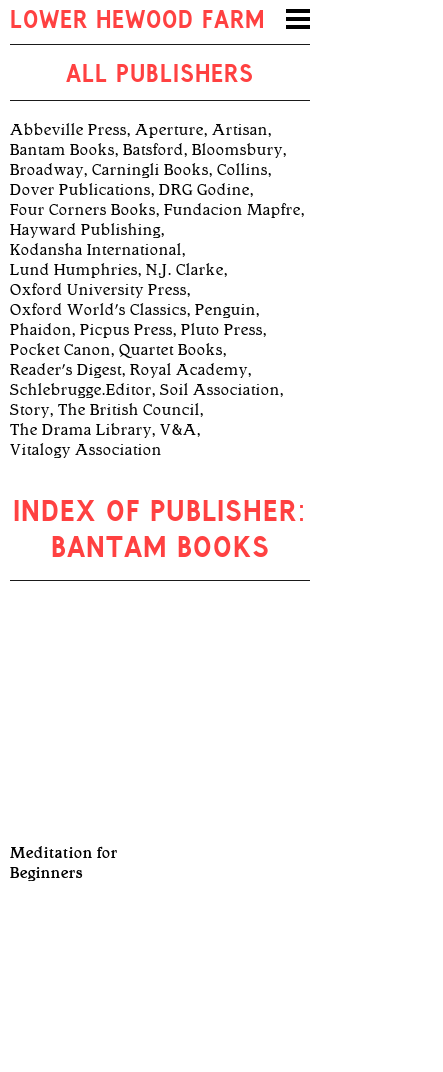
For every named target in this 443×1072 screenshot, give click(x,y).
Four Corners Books (83, 210)
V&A (178, 430)
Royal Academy (189, 370)
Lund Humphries (74, 270)
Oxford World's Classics (98, 310)
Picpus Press (126, 330)
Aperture (169, 130)
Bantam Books (62, 150)
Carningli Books (150, 170)
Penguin (225, 310)
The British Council (129, 410)
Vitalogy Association (86, 450)
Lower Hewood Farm (137, 22)
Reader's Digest (66, 370)
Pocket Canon (60, 350)
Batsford (153, 150)
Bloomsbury (237, 150)
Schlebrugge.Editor (81, 390)
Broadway (47, 170)
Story (30, 410)
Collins (242, 170)
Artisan (240, 130)
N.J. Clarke (185, 270)
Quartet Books (171, 350)
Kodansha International (96, 250)
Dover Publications (80, 190)
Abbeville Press (68, 130)
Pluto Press (222, 330)
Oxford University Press (98, 290)
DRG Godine (204, 190)
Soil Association (220, 390)
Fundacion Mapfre (232, 210)
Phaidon (41, 330)
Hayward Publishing (85, 230)
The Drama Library (81, 430)
